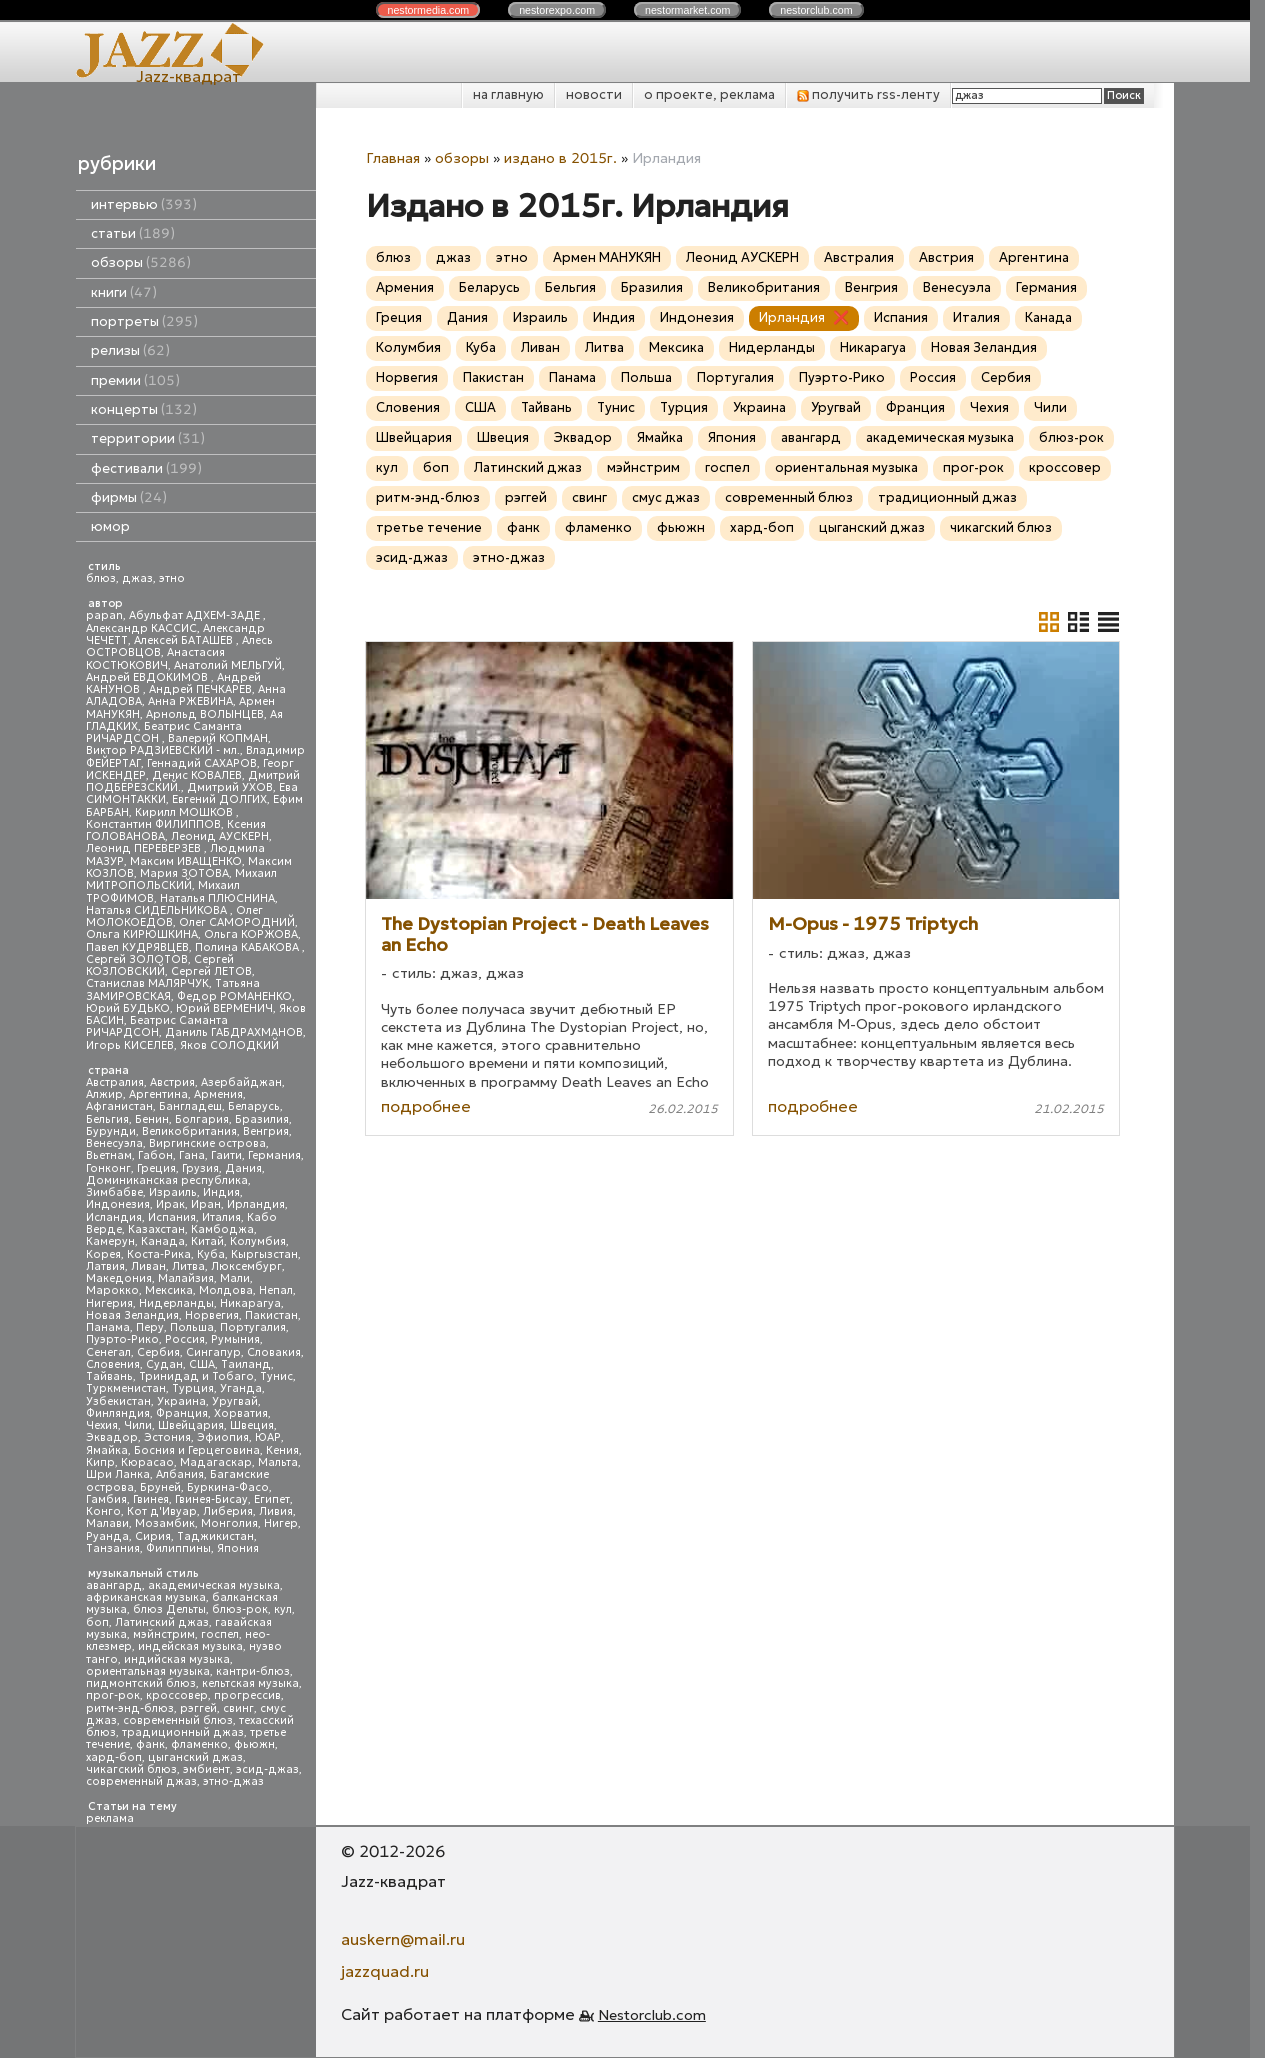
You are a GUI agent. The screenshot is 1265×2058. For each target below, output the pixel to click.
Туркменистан (126, 1388)
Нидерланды (176, 1303)
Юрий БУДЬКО (128, 1008)
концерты (144, 409)
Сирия (153, 1536)
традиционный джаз (183, 1732)
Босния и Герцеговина (197, 1450)
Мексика (169, 1290)
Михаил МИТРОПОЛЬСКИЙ (181, 879)
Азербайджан (241, 1082)
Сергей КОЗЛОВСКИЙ (160, 965)
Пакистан (271, 1315)
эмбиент (206, 1769)
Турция (193, 1388)
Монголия (229, 1523)
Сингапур (213, 1352)
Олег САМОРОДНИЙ (237, 922)
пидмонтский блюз (141, 1683)
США (202, 1364)
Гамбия (106, 1499)
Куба (211, 1254)
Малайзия (186, 1278)
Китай (207, 1241)
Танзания (113, 1548)
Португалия (253, 1327)
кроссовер (177, 1695)
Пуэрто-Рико (122, 1339)
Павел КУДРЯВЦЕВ (137, 947)
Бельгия (107, 1119)
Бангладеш (190, 1106)
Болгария (202, 1119)
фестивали (146, 468)
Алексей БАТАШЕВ (185, 640)
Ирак (170, 1204)
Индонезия (118, 1204)
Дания (243, 1168)
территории (148, 438)
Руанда (107, 1536)
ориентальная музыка (148, 1671)
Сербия (158, 1352)
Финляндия (118, 1413)
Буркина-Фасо (228, 1487)
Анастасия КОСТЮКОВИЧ (155, 658)
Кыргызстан (264, 1254)
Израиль (173, 1192)
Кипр (100, 1462)
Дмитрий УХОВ (230, 787)
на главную (508, 94)
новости (594, 94)
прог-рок (113, 1695)
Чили (138, 1425)
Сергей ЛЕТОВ (211, 971)
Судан (164, 1364)
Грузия (200, 1168)
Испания (172, 1217)
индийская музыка (177, 1659)
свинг (238, 1708)
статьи (133, 233)
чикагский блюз (131, 1769)
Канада (163, 1241)
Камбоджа (222, 1229)
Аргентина (158, 1094)
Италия (221, 1217)
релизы (130, 350)
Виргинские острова (207, 1143)
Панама (108, 1327)
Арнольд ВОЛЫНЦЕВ (205, 714)
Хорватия (241, 1413)
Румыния (235, 1339)
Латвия (105, 1266)
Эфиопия (223, 1437)
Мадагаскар (216, 1462)
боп (97, 1622)
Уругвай (235, 1401)
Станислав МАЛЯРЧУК (147, 983)
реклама (110, 1818)
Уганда (241, 1388)
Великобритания (189, 1131)
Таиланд (246, 1364)
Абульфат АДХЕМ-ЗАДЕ (196, 615)
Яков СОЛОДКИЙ (229, 1045)
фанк (150, 1744)
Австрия (172, 1082)
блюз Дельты (169, 1609)
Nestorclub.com (652, 2015)
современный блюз (178, 1720)
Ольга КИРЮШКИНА (142, 934)
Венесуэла (114, 1143)
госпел (220, 1634)
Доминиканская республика (167, 1180)
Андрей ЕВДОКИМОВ (148, 677)
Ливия (276, 1511)
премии (135, 380)
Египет (272, 1499)
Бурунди (111, 1131)
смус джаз (666, 497)
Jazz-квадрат (188, 76)
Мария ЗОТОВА (184, 873)
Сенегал (108, 1352)
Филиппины (178, 1548)
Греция (156, 1168)
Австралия (115, 1082)
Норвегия (212, 1315)
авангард (114, 1585)
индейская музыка (190, 1646)
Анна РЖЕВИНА (190, 701)
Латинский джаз (162, 1622)
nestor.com (428, 10)
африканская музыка (146, 1597)
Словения (113, 1364)
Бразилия (262, 1119)
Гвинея (151, 1499)
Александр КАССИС (141, 628)
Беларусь (254, 1106)
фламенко (199, 1744)
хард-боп (114, 1757)
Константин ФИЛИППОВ (153, 824)
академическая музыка (214, 1585)
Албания (180, 1474)
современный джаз (141, 1781)
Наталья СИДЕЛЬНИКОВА (158, 910)
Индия (221, 1192)
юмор (110, 526)
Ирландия (256, 1204)
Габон (155, 1155)
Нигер (281, 1523)
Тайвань (109, 1376)
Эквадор (112, 1437)
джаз (137, 578)
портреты (144, 321)
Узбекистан (118, 1401)
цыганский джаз (195, 1757)
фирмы (129, 497)
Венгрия (266, 1131)
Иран (206, 1204)
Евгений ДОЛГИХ (219, 799)
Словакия (274, 1352)
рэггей (198, 1708)
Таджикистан (215, 1536)
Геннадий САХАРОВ (202, 763)
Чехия (102, 1425)
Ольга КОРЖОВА (251, 934)
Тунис (276, 1376)
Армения (218, 1094)
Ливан (148, 1266)
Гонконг (108, 1168)
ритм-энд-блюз (130, 1708)
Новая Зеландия (132, 1315)
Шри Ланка (118, 1474)
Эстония (167, 1437)
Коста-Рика (159, 1254)
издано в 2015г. (560, 158)
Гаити (226, 1155)
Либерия (228, 1511)
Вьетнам (109, 1155)
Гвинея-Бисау (211, 1499)
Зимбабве (114, 1192)
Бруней (160, 1487)
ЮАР (268, 1437)
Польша (192, 1327)
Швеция (252, 1425)
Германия (274, 1155)
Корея (103, 1254)
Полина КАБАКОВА (248, 947)
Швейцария (191, 1425)
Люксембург (246, 1266)
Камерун (110, 1241)
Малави (107, 1523)
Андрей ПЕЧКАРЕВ (200, 689)
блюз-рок (240, 1609)
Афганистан (119, 1106)
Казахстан (156, 1229)
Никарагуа (250, 1303)
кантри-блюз (253, 1671)
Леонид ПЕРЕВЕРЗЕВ (145, 848)
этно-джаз (233, 1781)
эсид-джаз (267, 1769)
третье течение (429, 527)
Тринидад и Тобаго (196, 1376)
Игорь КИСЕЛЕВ (130, 1045)
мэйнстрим (164, 1634)
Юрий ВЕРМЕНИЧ (224, 1008)
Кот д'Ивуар (162, 1511)
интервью (144, 204)
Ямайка (107, 1450)
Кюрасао (147, 1462)
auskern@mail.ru (403, 1939)
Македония (119, 1278)
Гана (192, 1155)
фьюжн (254, 1744)
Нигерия (109, 1303)
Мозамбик (165, 1523)
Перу (150, 1327)
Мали (235, 1278)
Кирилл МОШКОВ (185, 812)
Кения (282, 1450)
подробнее (426, 1106)
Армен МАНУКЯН (607, 257)
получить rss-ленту (868, 94)
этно (172, 578)
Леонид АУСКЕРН (220, 836)
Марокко (112, 1290)
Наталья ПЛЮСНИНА (217, 898)
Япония (238, 1548)
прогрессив (247, 1695)
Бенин (152, 1119)
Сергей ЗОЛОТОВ (137, 959)
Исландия (114, 1217)
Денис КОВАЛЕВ (197, 775)
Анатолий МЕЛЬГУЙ (228, 665)
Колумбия (258, 1241)
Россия (185, 1339)
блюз (101, 578)
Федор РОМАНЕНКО (234, 996)
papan (104, 615)
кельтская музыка (250, 1683)
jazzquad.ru (385, 1971)
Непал (276, 1290)
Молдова (226, 1290)
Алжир (104, 1094)
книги (124, 292)
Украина (181, 1401)
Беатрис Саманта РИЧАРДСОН (164, 732)
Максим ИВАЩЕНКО (186, 861)
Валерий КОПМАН (218, 738)
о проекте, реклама (709, 94)
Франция (182, 1413)
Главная (393, 158)
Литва (188, 1266)
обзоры (141, 262)
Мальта (278, 1462)
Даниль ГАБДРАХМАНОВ (234, 1032)
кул (283, 1609)
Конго (103, 1511)
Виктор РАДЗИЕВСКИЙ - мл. (163, 750)
